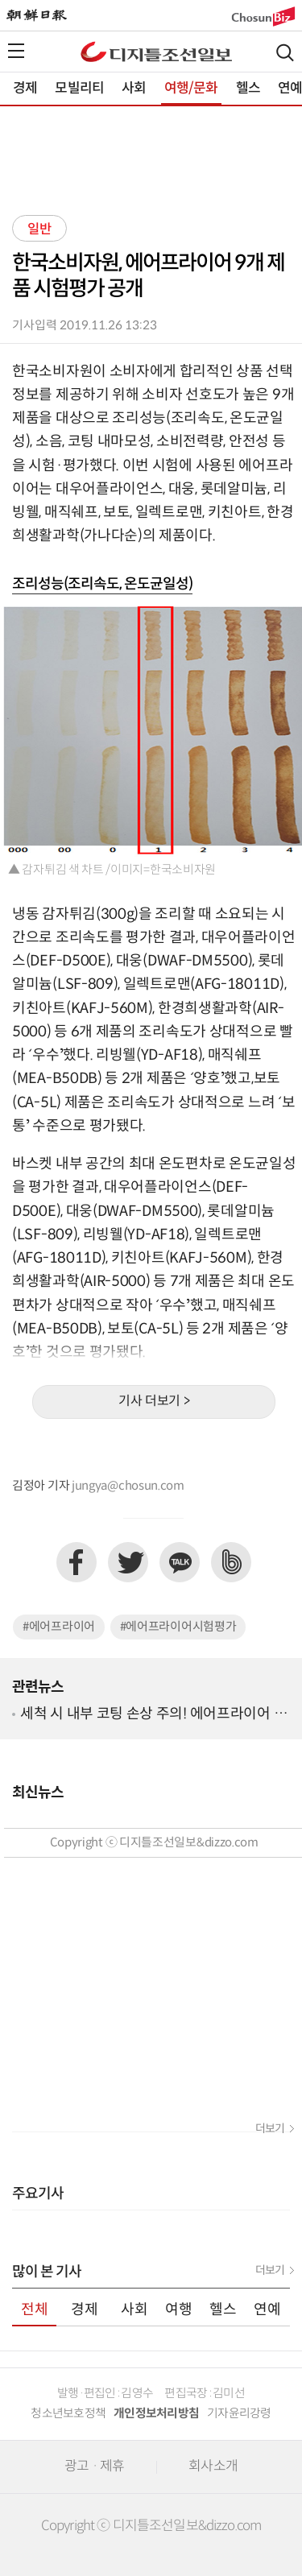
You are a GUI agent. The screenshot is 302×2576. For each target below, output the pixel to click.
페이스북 (76, 1562)
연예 (267, 2309)
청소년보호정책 (68, 2414)
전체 (34, 2309)
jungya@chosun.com (128, 1486)
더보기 (269, 2129)
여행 (178, 2309)
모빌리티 (79, 89)
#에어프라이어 (59, 1627)
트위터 (128, 1562)
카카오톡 (179, 1562)
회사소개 (213, 2466)
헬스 (248, 89)
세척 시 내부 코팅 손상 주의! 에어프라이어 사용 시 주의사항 (153, 1715)
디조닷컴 (156, 51)
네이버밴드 (231, 1562)
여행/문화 (191, 89)
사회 (134, 89)
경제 (25, 89)
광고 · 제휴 (94, 2466)
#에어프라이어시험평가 (178, 1627)
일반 (39, 229)
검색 (285, 52)
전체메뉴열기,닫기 (16, 50)
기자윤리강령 (239, 2414)
